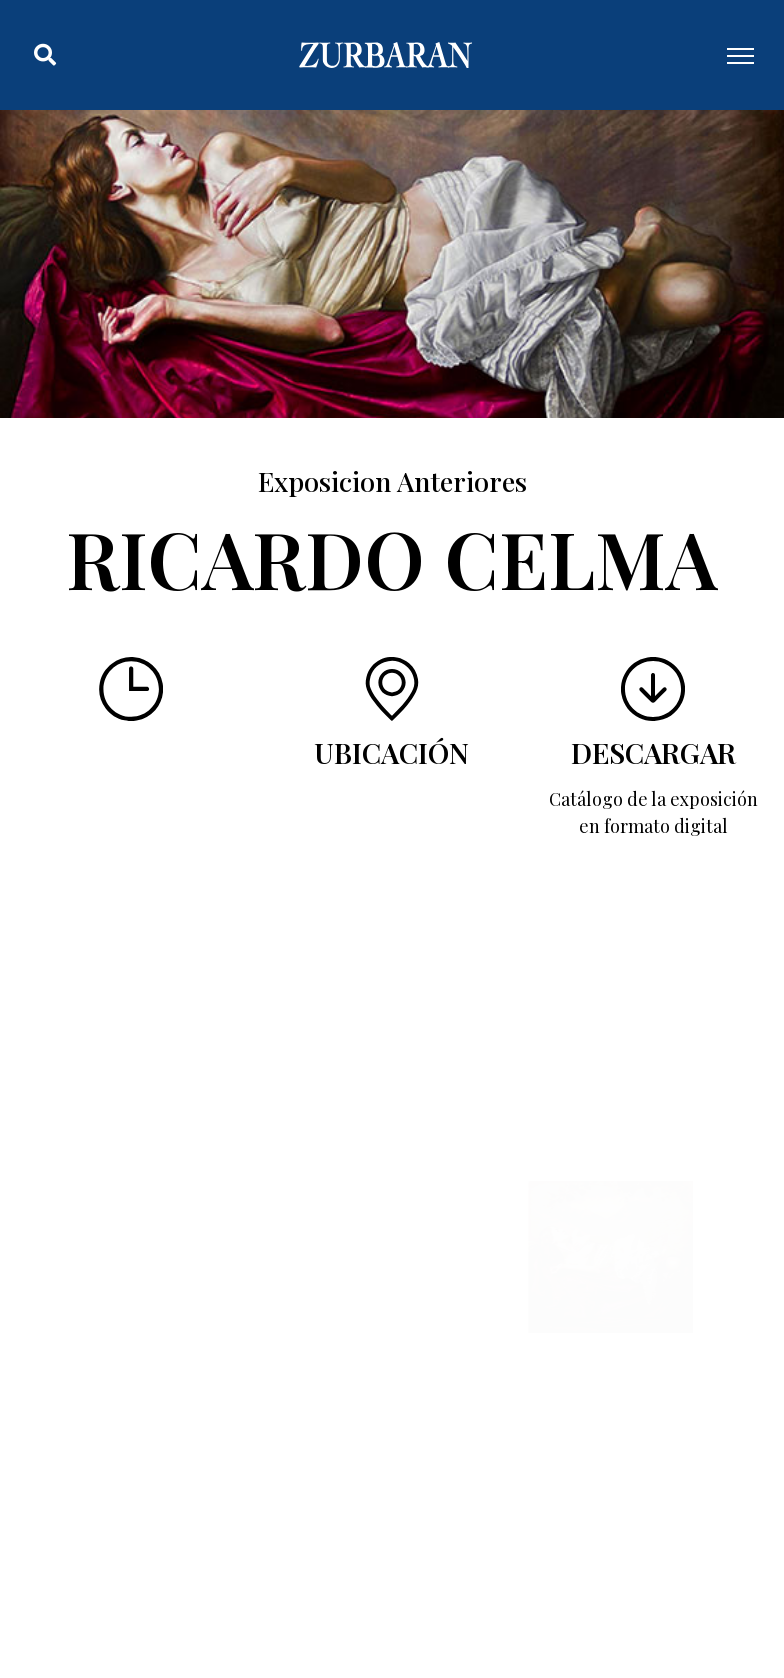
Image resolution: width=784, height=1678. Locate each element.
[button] (45, 55)
